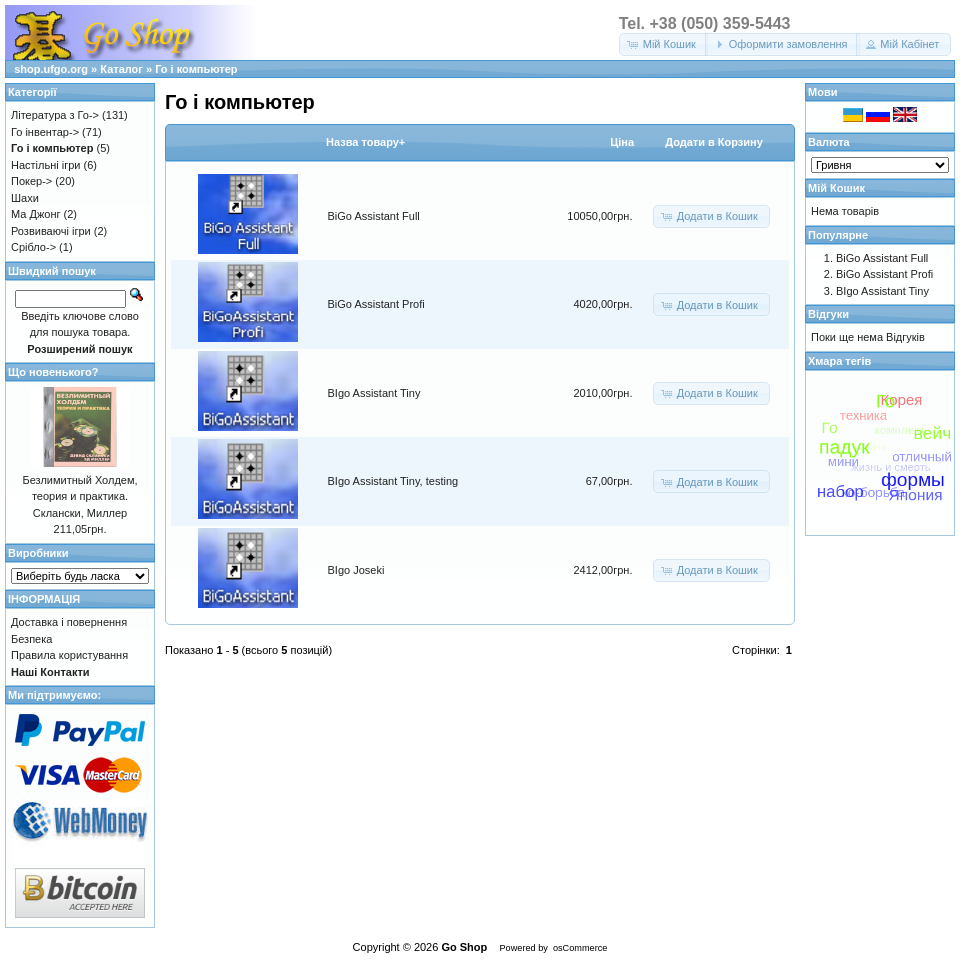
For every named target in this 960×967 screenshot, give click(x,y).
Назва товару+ (365, 142)
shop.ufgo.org (51, 69)
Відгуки (828, 314)
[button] (663, 44)
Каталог (121, 69)
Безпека (31, 639)
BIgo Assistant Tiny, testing (393, 481)
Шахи (25, 198)
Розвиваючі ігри (51, 231)
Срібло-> (33, 247)
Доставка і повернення (69, 622)
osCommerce (580, 948)
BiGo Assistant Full (374, 216)
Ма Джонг (35, 214)
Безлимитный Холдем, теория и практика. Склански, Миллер (79, 496)
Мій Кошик (836, 188)
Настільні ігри (46, 165)
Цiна (622, 142)
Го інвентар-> (45, 132)
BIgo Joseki (356, 570)
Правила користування (69, 655)
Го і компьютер (196, 69)
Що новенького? (53, 372)
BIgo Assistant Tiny (374, 393)
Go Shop (464, 947)
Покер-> (31, 181)
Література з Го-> (55, 115)
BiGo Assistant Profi (376, 304)
